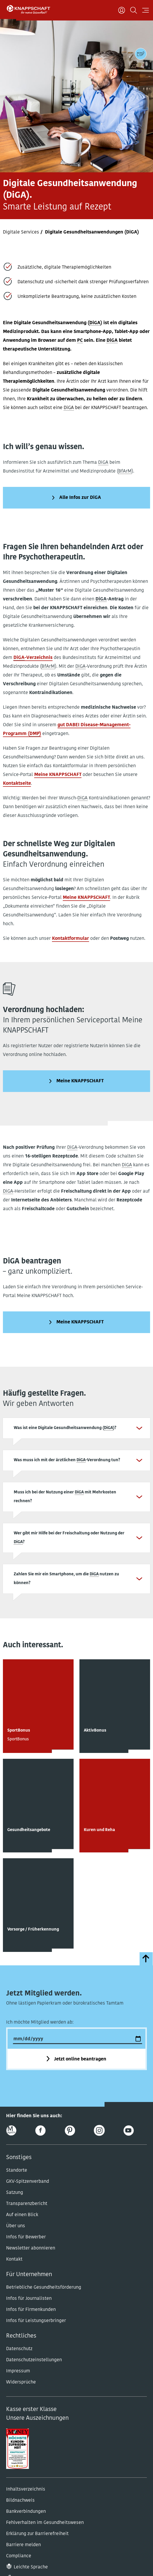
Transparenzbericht (26, 2203)
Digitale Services (21, 232)
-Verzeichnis (33, 657)
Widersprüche (21, 2382)
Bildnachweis (20, 2500)
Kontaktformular (70, 938)
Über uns (15, 2226)
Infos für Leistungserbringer (36, 2321)
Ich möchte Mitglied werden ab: (40, 2022)
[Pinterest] (70, 2130)
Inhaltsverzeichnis (25, 2489)
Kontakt (14, 2259)
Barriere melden (23, 2545)
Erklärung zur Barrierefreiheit (37, 2534)
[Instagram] (99, 2130)
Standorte (16, 2170)
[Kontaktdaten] (141, 54)
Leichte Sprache (31, 2567)
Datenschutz (19, 2349)
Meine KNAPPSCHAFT (57, 774)
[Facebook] (40, 2130)
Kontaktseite (17, 783)
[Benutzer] (121, 10)
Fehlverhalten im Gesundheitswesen (45, 2522)
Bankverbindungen (26, 2511)
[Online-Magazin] (11, 2130)
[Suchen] (133, 10)
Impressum (18, 2371)
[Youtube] (129, 2130)
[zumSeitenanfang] (146, 1958)
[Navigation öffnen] (145, 10)
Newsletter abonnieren (30, 2248)
